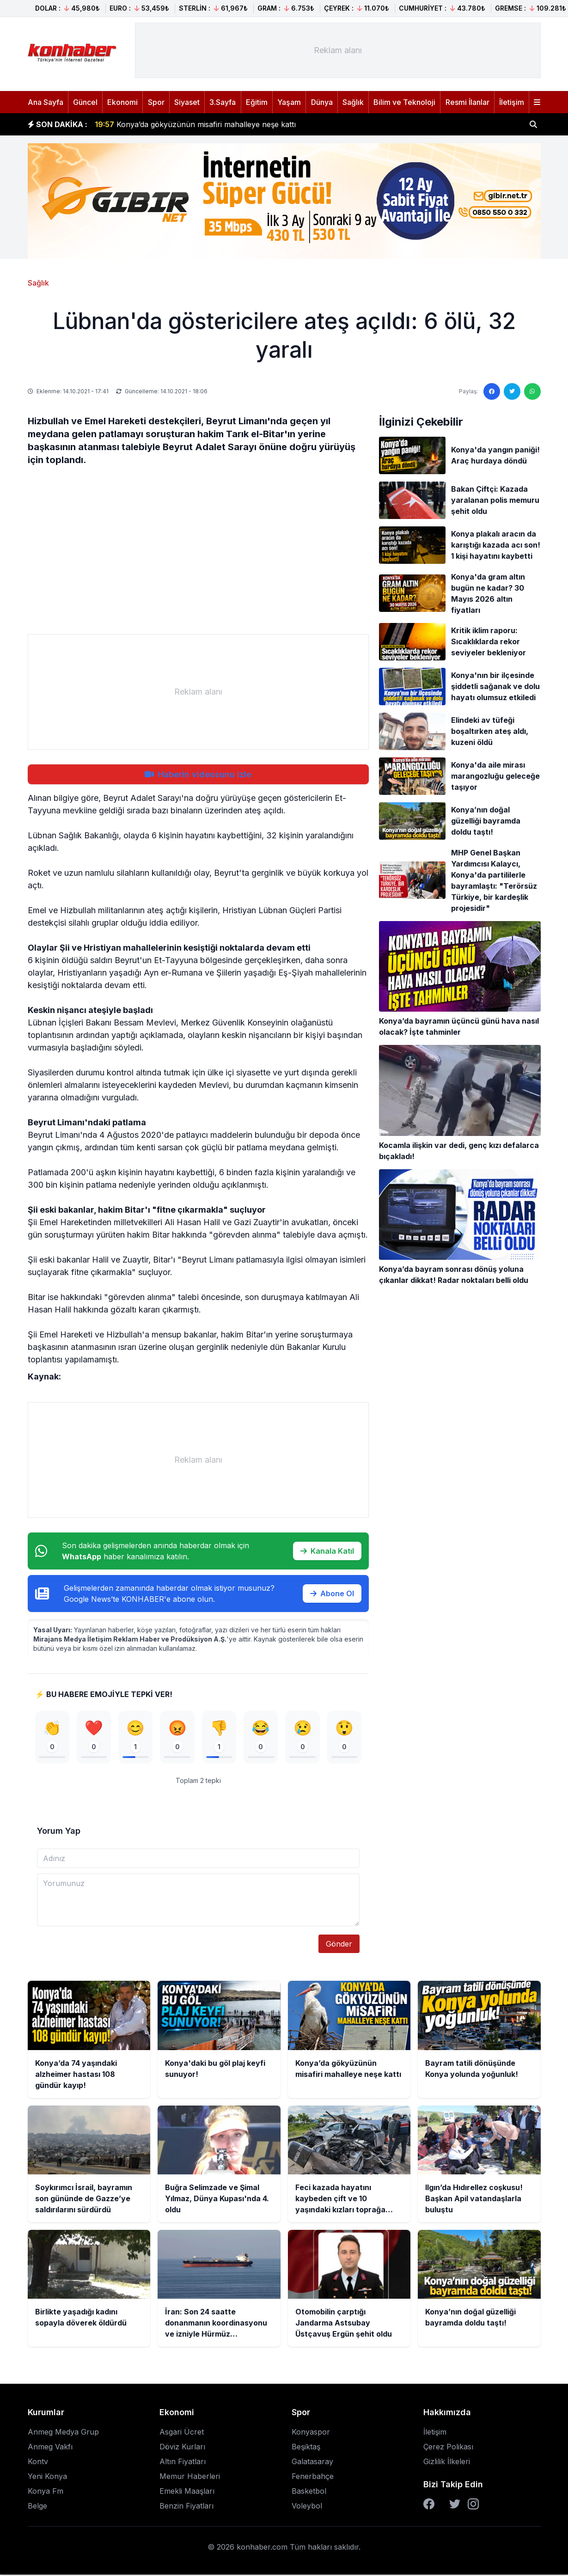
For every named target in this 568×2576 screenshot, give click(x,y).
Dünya (322, 102)
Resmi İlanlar (467, 102)
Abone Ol (332, 1593)
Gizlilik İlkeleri (446, 2462)
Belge (37, 2507)
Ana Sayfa (45, 102)
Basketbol (309, 2492)
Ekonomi (122, 102)
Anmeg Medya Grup (63, 2433)
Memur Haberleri (189, 2477)
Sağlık (353, 102)
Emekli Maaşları (186, 2492)
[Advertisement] (337, 50)
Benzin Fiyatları (186, 2507)
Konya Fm (45, 2492)
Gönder (339, 1945)
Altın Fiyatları (182, 2462)
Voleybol (307, 2507)
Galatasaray (312, 2462)
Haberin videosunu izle (198, 774)
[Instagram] (473, 2505)
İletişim (511, 102)
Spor (156, 102)
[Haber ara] (533, 124)
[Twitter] (454, 2505)
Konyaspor (311, 2433)
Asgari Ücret (181, 2433)
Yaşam (289, 102)
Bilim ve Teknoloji (404, 102)
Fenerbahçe (313, 2477)
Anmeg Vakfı (50, 2448)
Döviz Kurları (182, 2448)
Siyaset (187, 102)
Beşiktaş (306, 2448)
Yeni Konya (47, 2477)
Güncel (85, 102)
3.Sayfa (222, 102)
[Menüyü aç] (537, 102)
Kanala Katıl (327, 1551)
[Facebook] (428, 2505)
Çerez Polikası (448, 2448)
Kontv (38, 2462)
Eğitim (257, 102)
